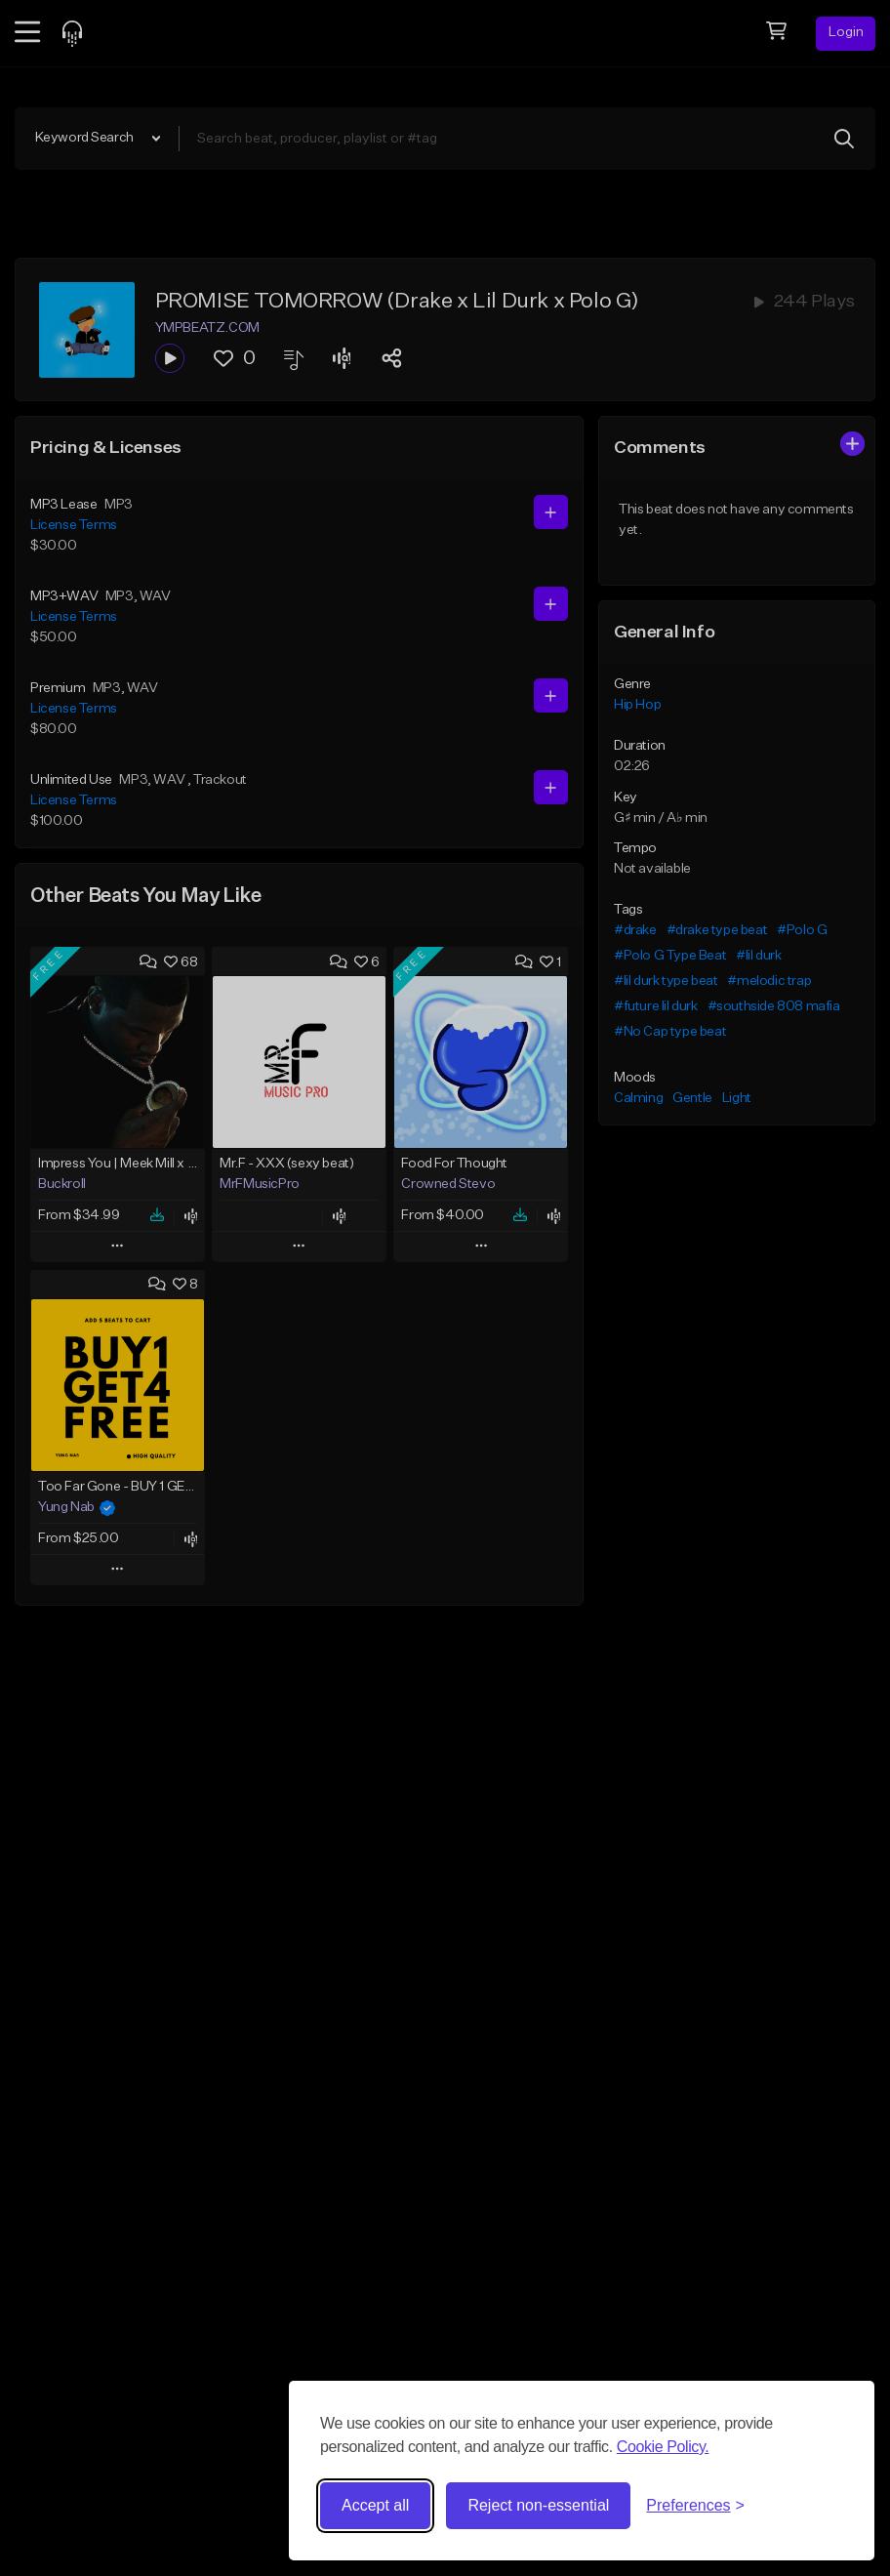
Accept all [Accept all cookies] (375, 2505)
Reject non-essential (538, 2505)
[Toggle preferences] (695, 2506)
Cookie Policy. (663, 2446)
